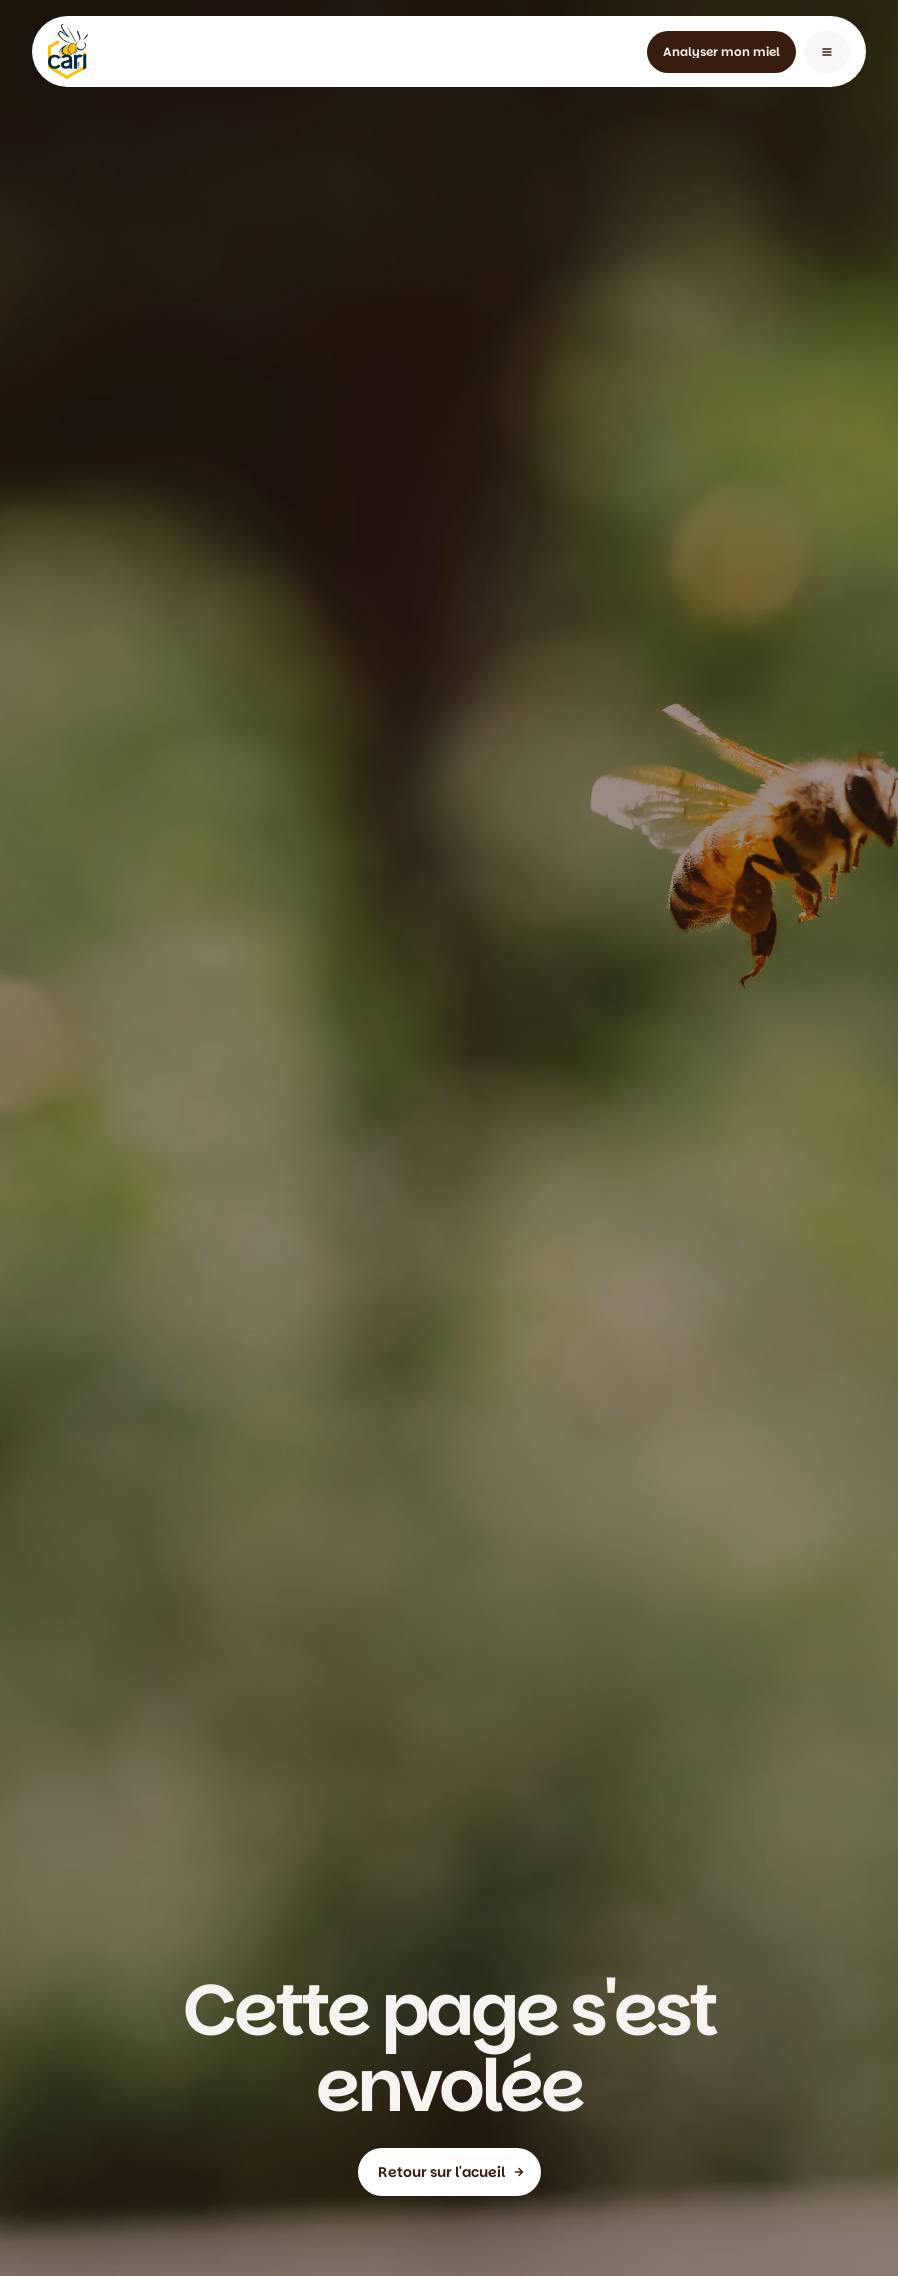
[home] (68, 51)
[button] (827, 52)
